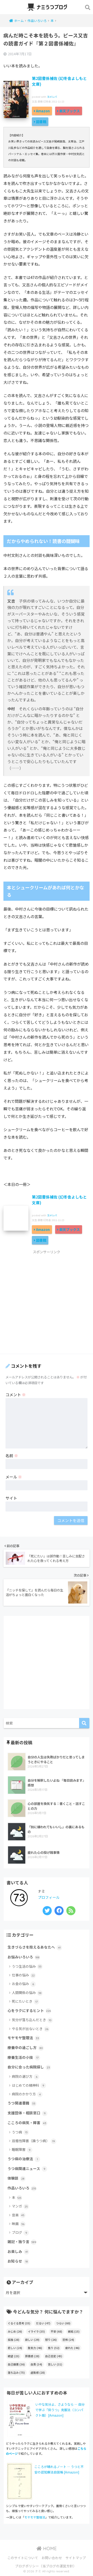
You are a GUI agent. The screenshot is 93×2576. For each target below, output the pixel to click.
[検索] (84, 1723)
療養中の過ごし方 (26, 2048)
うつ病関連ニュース (27, 2169)
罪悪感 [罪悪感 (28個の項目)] (32, 2356)
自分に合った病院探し (29, 2067)
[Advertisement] (46, 1303)
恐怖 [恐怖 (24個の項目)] (68, 2340)
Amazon (43, 110)
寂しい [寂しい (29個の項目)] (32, 2340)
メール (13, 1477)
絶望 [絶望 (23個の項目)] (13, 2356)
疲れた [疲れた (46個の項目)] (72, 2348)
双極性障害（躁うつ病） (34, 2141)
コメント (15, 1394)
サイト (11, 1498)
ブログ (20, 2233)
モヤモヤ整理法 (24, 2038)
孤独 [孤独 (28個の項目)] (13, 2340)
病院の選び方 (25, 2077)
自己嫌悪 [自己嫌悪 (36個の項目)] (16, 2364)
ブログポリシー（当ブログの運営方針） (46, 2565)
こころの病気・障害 (27, 2123)
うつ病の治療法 (24, 2159)
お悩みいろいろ (24, 1957)
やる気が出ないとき (30, 2029)
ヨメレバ (52, 96)
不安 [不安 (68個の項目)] (56, 2331)
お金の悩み (24, 1984)
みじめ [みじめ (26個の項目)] (15, 2331)
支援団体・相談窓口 (27, 2113)
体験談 (17, 2178)
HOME (46, 2548)
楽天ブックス (69, 110)
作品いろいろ (22, 2188)
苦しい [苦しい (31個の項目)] (55, 2364)
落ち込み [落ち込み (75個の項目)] (16, 2372)
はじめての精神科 (29, 2086)
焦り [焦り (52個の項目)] (53, 2348)
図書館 (41, 121)
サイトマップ (75, 2557)
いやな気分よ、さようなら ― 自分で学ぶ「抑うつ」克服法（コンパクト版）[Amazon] (60, 2410)
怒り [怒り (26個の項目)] (51, 2340)
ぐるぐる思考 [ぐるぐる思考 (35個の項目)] (19, 2323)
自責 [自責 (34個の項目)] (36, 2364)
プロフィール (49, 1897)
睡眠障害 (22, 2150)
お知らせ (18, 2261)
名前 (11, 1455)
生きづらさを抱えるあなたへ (35, 1947)
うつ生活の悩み (27, 1967)
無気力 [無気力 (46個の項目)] (35, 2348)
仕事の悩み (24, 1975)
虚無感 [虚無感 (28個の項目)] (38, 2372)
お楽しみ (18, 2252)
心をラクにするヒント (29, 2011)
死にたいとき (25, 2001)
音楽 (19, 2215)
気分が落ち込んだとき (32, 2020)
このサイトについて (22, 2557)
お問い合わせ (51, 2557)
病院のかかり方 (27, 2094)
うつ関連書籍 (22, 2103)
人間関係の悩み (27, 1993)
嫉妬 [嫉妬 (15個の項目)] (74, 2331)
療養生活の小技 (24, 2058)
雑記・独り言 (22, 2242)
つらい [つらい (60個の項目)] (63, 2323)
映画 (19, 2224)
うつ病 (20, 2132)
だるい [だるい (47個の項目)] (43, 2323)
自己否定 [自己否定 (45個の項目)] (53, 2356)
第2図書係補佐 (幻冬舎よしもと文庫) (59, 81)
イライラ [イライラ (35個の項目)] (36, 2331)
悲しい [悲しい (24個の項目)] (15, 2348)
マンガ (20, 2206)
